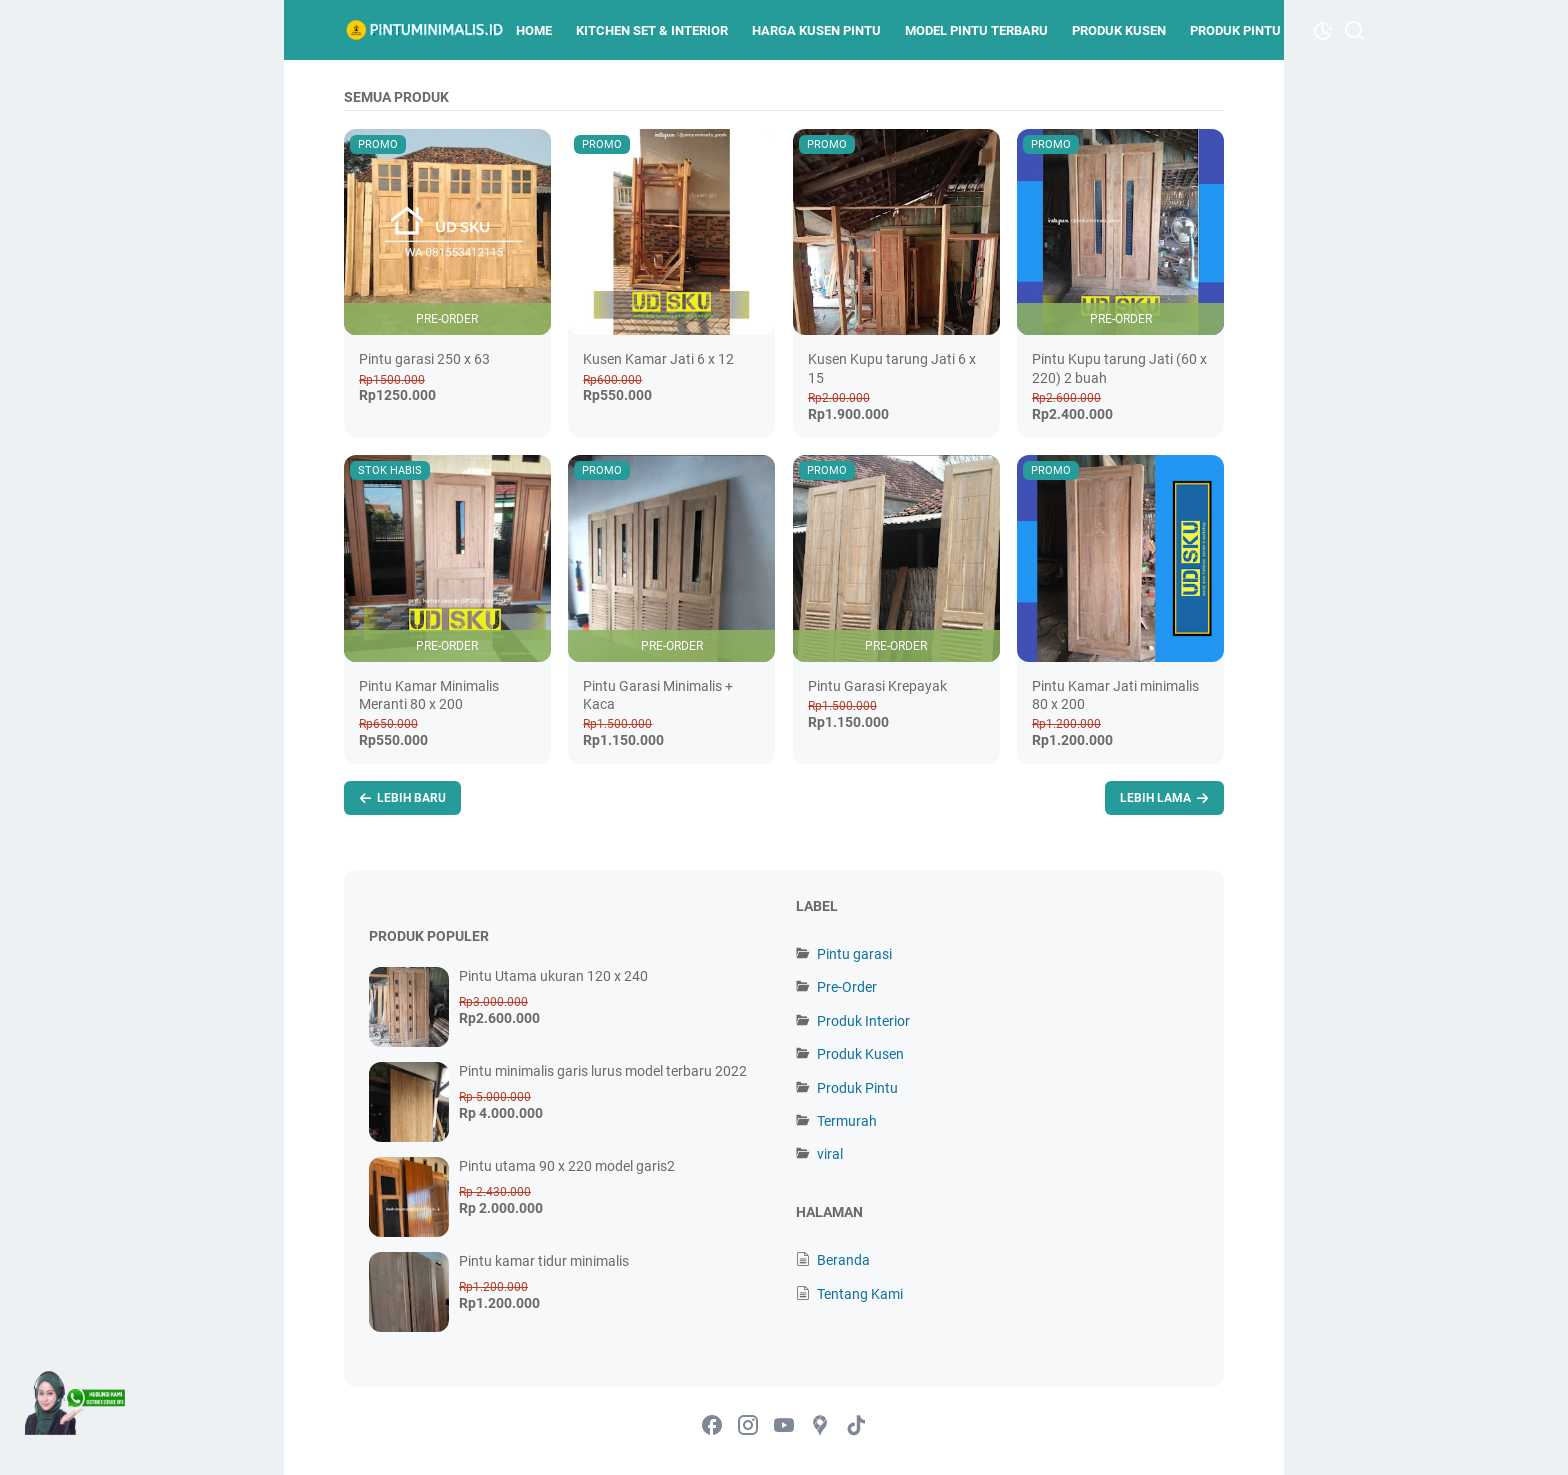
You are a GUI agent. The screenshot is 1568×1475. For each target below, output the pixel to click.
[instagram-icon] (748, 1426)
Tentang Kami (860, 1294)
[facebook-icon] (712, 1426)
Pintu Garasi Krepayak (877, 686)
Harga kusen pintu (816, 30)
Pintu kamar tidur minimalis (544, 1261)
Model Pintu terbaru (976, 30)
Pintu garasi (854, 954)
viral (830, 1154)
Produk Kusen (1119, 30)
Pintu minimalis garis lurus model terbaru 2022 (603, 1071)
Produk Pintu (1235, 30)
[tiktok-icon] (856, 1426)
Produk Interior (863, 1021)
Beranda (843, 1260)
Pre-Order (847, 987)
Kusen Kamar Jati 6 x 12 (658, 359)
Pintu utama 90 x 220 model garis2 (567, 1166)
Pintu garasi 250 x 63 (424, 359)
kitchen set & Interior (652, 30)
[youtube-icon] (784, 1426)
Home (534, 30)
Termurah (847, 1121)
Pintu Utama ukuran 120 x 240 (553, 976)
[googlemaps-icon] (820, 1426)
